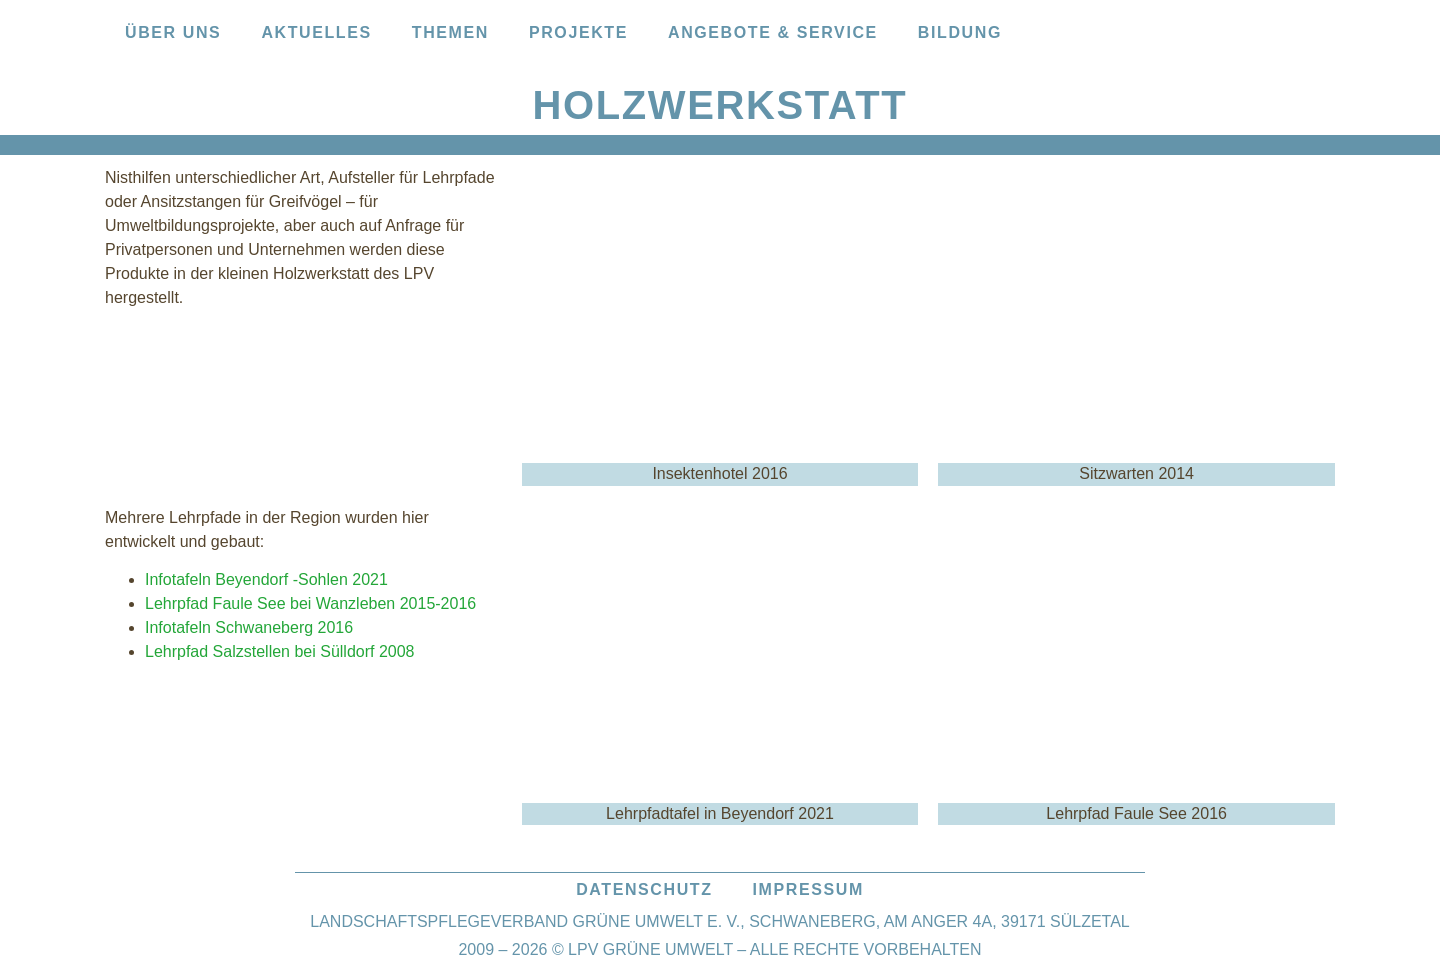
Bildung (960, 32)
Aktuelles (316, 32)
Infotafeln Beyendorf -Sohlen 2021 (266, 579)
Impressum (808, 889)
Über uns (173, 32)
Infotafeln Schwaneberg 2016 (249, 627)
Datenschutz (644, 889)
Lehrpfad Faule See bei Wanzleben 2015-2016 (310, 603)
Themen (450, 32)
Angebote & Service (773, 32)
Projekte (578, 32)
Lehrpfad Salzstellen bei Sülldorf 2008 (280, 651)
